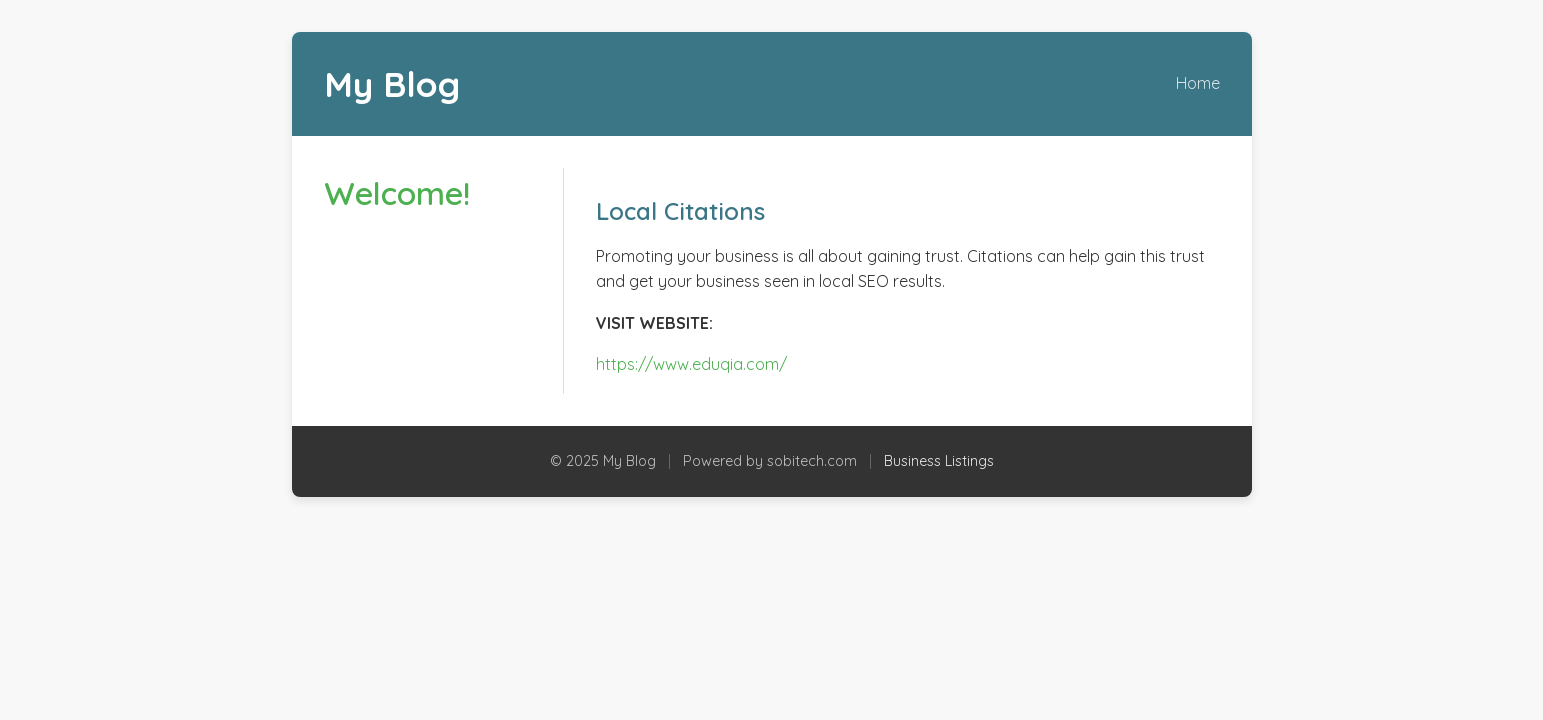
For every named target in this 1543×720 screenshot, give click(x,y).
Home (1198, 83)
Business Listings (939, 461)
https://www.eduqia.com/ (691, 364)
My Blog (392, 84)
